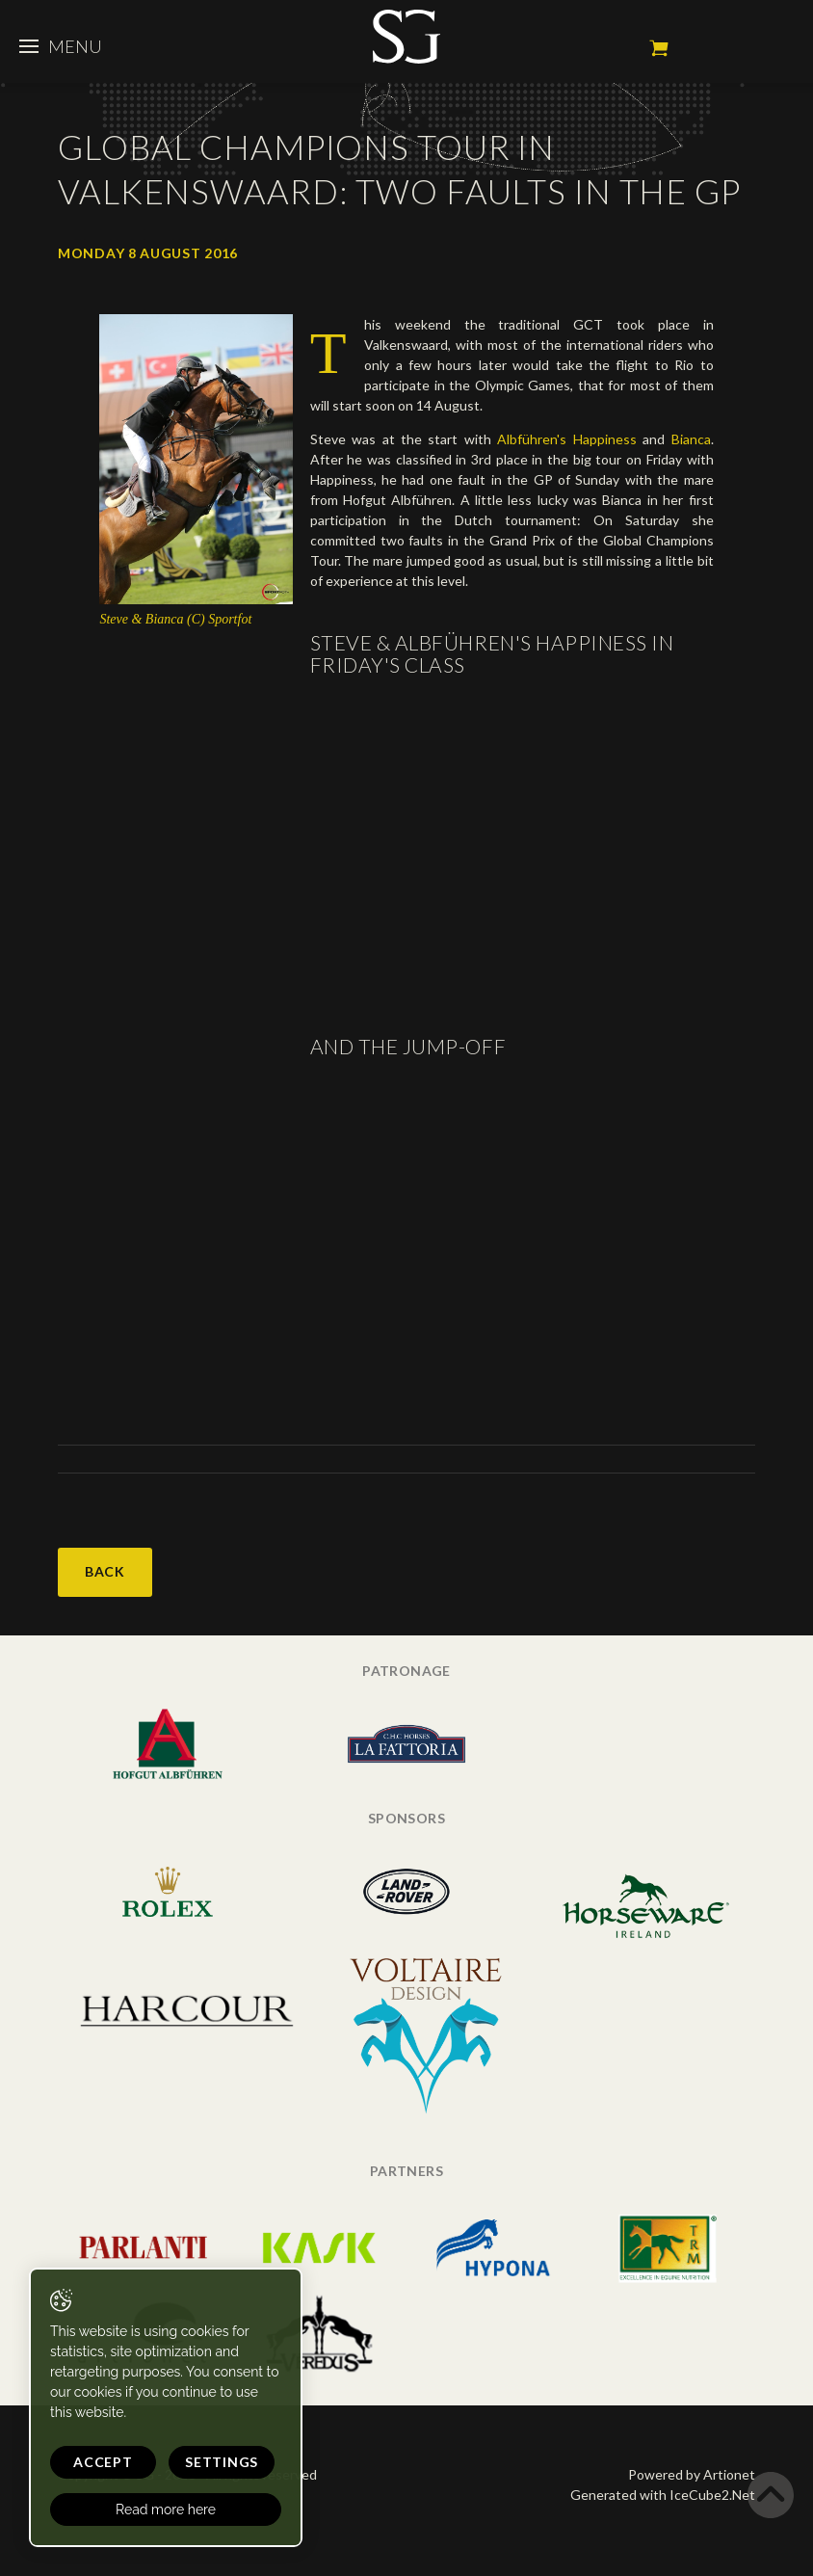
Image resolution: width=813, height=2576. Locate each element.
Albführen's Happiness (566, 439)
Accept (102, 2462)
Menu (60, 46)
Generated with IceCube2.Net (662, 2494)
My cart (659, 48)
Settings (221, 2462)
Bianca (691, 439)
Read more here (166, 2509)
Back (105, 1571)
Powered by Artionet (691, 2474)
